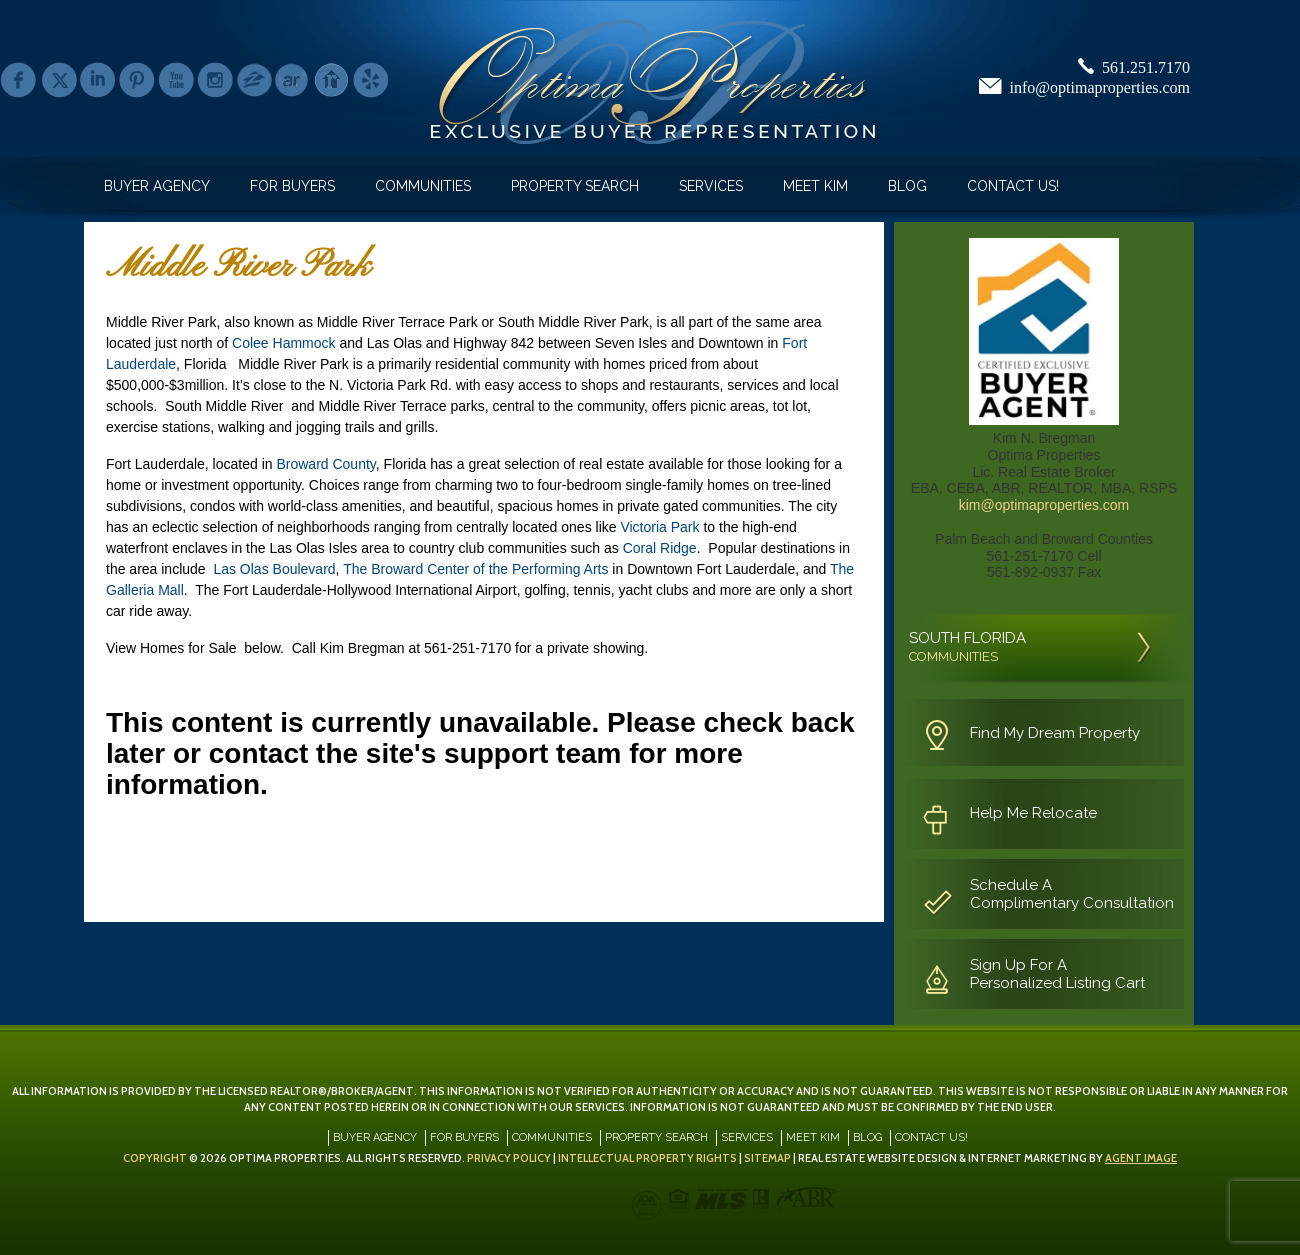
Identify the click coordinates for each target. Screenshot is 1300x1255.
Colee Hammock (283, 343)
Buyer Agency (157, 186)
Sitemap (767, 1158)
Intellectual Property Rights (647, 1158)
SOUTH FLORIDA (967, 646)
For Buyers (292, 186)
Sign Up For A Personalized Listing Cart (1057, 974)
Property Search (575, 186)
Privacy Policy (509, 1158)
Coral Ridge (660, 548)
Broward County (325, 464)
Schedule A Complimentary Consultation (1072, 894)
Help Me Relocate (1033, 813)
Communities (423, 186)
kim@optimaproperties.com (1044, 505)
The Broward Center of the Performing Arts (475, 569)
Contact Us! (1013, 186)
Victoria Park (659, 527)
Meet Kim (815, 186)
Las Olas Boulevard (274, 569)
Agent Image (1141, 1158)
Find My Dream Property (1055, 733)
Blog (907, 186)
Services (711, 186)
